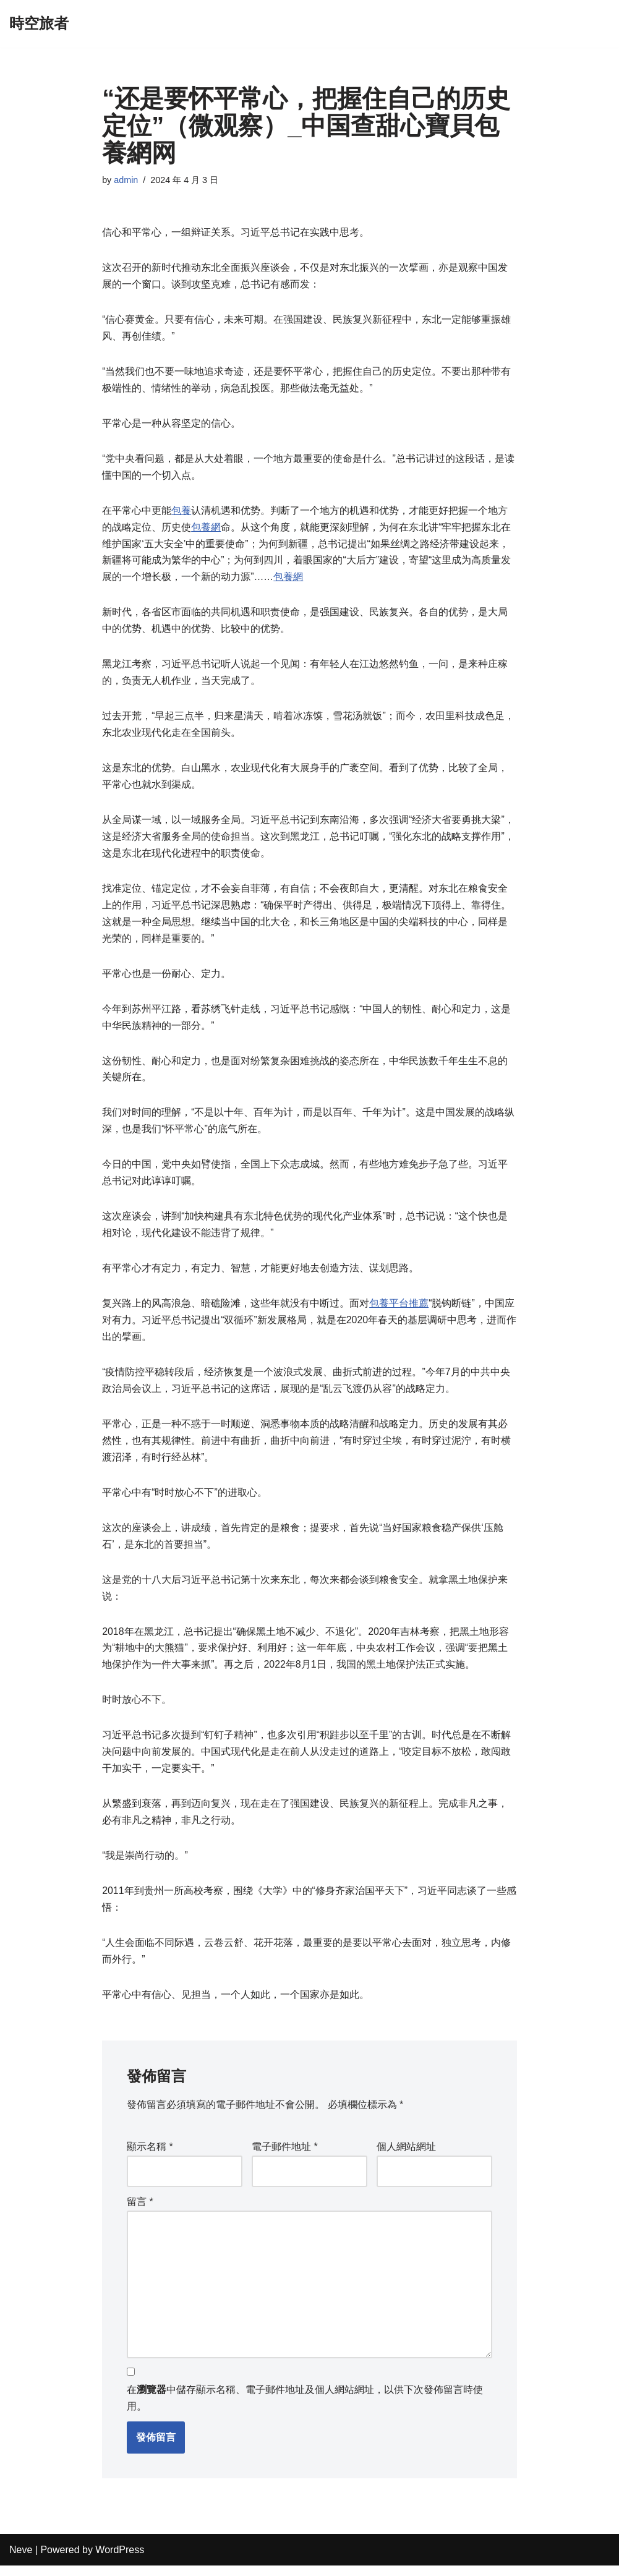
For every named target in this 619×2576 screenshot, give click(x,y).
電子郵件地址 (285, 2157)
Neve (20, 2560)
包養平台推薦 (399, 1310)
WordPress (119, 2560)
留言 (140, 2211)
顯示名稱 (150, 2157)
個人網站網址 (406, 2157)
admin (126, 180)
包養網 (206, 529)
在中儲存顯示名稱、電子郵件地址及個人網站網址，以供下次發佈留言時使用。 (305, 2409)
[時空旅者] (39, 23)
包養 (181, 512)
